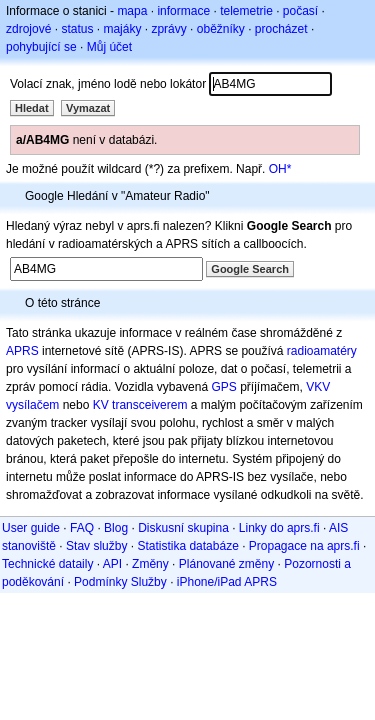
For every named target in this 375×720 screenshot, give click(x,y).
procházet (281, 29)
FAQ (82, 528)
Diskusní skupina (183, 528)
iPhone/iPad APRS (227, 582)
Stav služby (96, 546)
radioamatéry (322, 351)
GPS (223, 387)
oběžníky (221, 29)
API (112, 564)
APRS (22, 351)
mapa (132, 11)
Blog (116, 528)
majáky (122, 29)
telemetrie (246, 11)
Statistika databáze (187, 546)
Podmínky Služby (120, 582)
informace (183, 11)
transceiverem (149, 405)
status (77, 29)
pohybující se (41, 47)
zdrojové (28, 29)
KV (101, 405)
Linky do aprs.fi (279, 528)
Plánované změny (226, 564)
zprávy (168, 29)
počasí (300, 11)
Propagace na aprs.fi (304, 546)
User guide (31, 528)
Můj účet (109, 47)
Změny (150, 564)
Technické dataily (47, 564)
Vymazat (88, 108)
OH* (280, 169)
